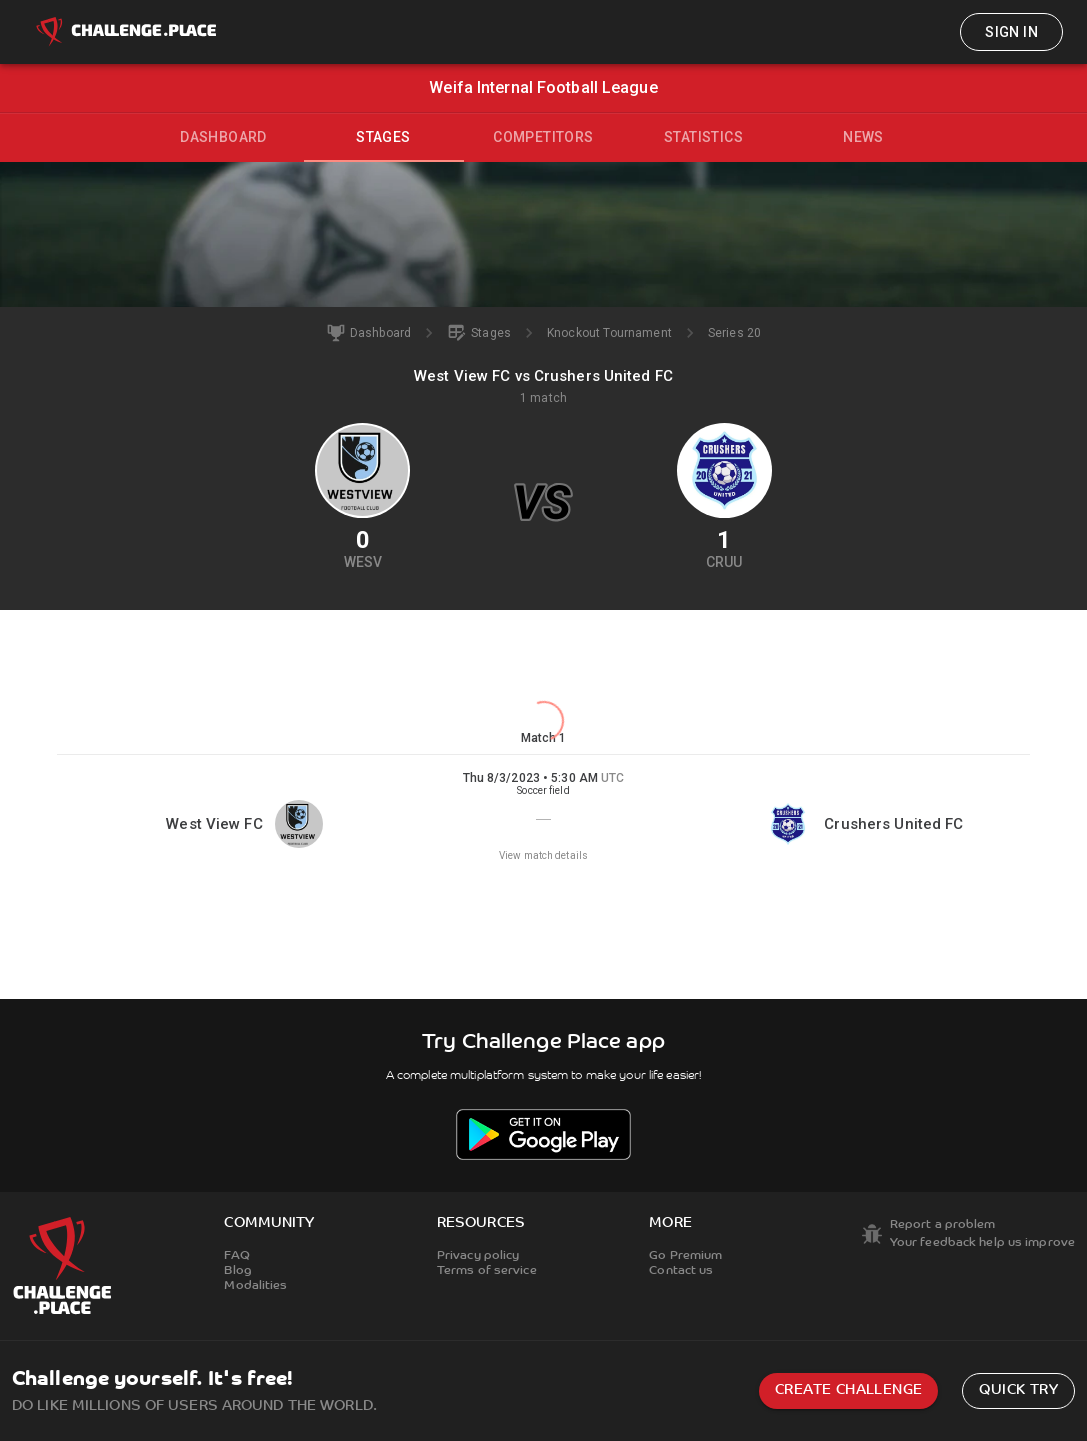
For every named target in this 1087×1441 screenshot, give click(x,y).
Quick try (1018, 1390)
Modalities (255, 1286)
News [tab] (863, 137)
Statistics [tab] (703, 137)
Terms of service (487, 1271)
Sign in (1011, 32)
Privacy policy (478, 1256)
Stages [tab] (383, 137)
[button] (543, 817)
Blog (237, 1271)
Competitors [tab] (543, 137)
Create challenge (848, 1390)
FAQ (236, 1256)
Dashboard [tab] (223, 137)
